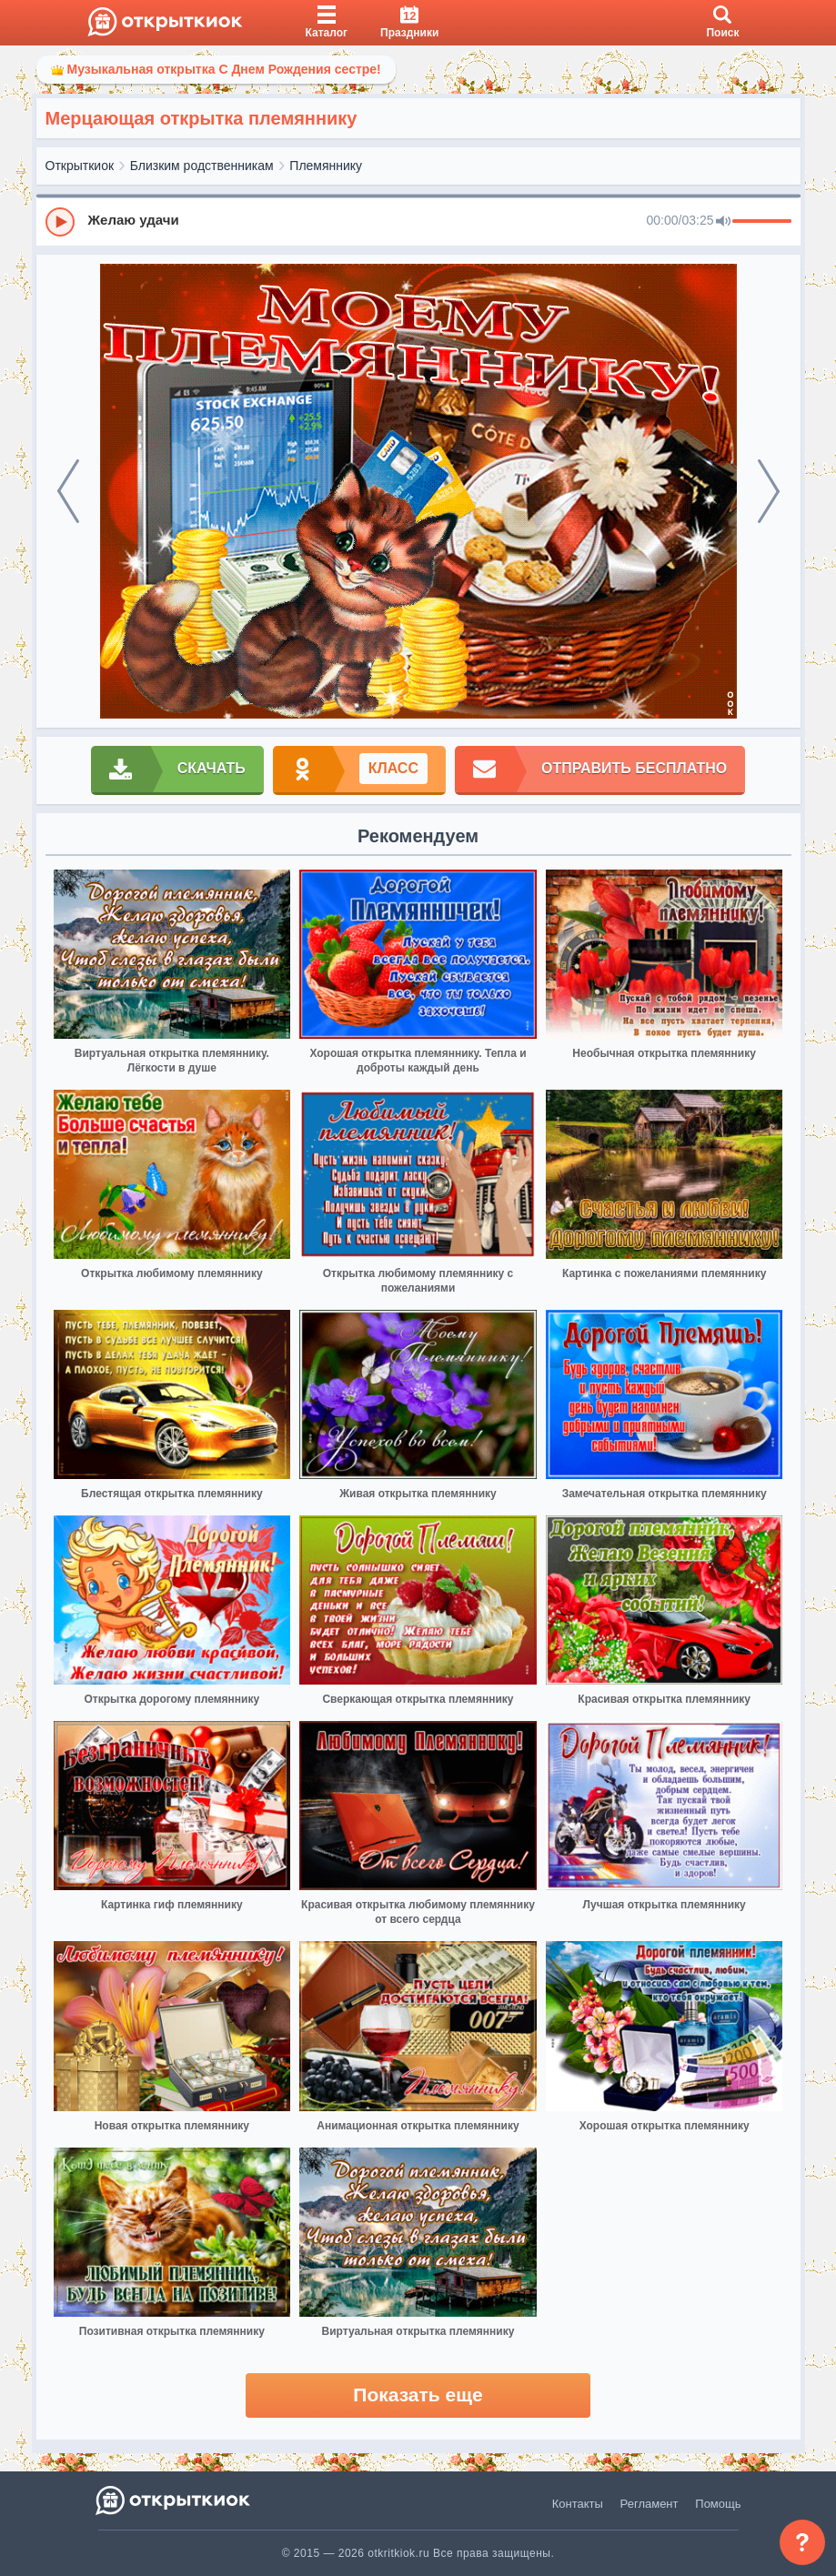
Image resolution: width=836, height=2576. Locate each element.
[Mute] (723, 222)
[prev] (68, 491)
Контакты (577, 2504)
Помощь (717, 2504)
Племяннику (325, 165)
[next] (768, 491)
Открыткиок (80, 165)
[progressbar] (761, 222)
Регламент (649, 2504)
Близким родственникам (202, 165)
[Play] (60, 221)
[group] (418, 221)
